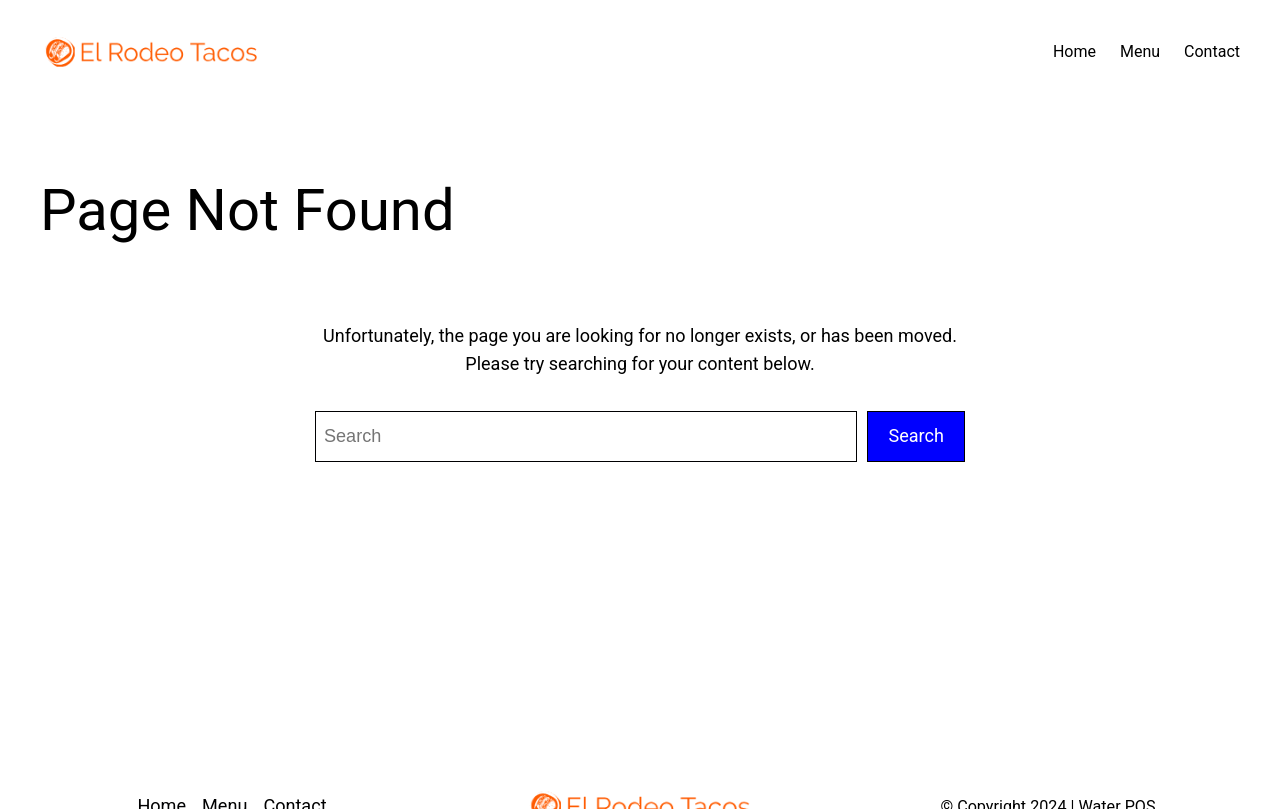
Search (916, 435)
